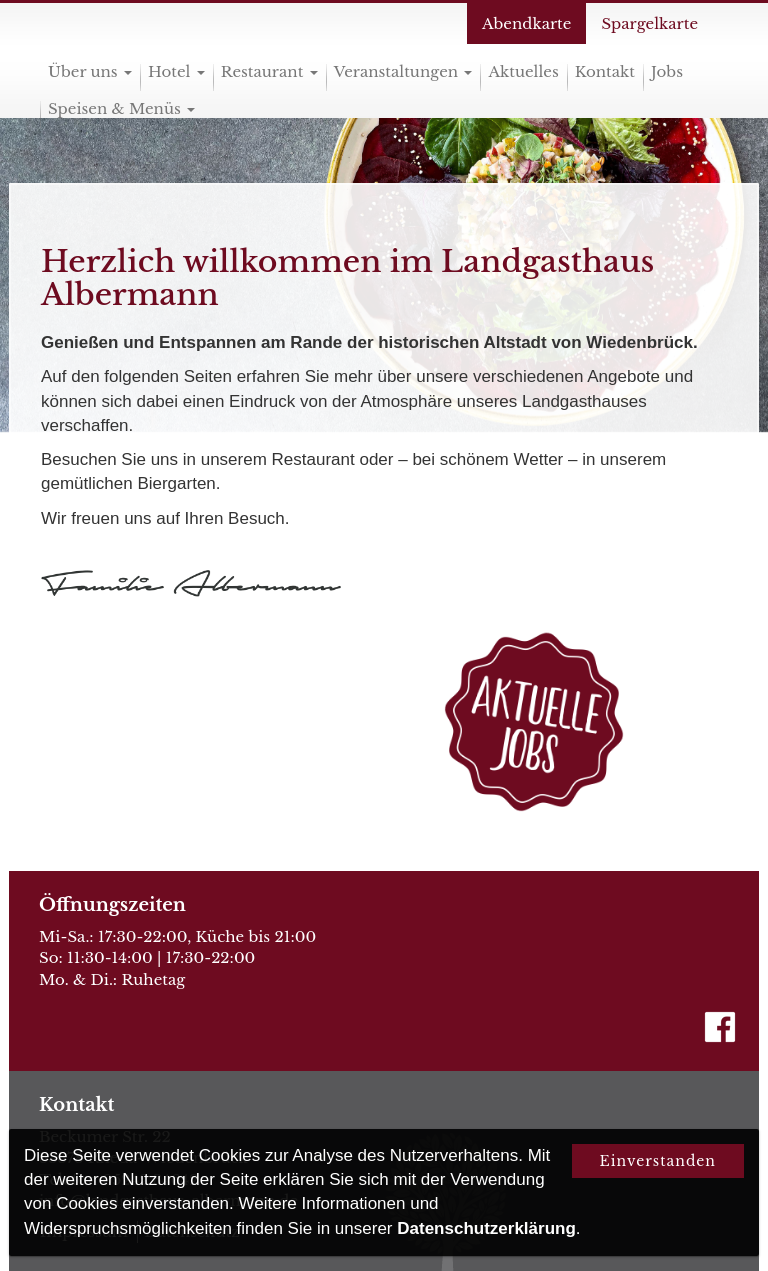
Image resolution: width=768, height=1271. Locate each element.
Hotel (176, 71)
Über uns (90, 71)
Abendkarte (526, 23)
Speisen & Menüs (121, 108)
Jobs (667, 71)
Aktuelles (523, 71)
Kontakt (605, 71)
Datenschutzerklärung (486, 1228)
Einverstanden (658, 1161)
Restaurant (269, 71)
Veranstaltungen (403, 71)
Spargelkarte (649, 23)
